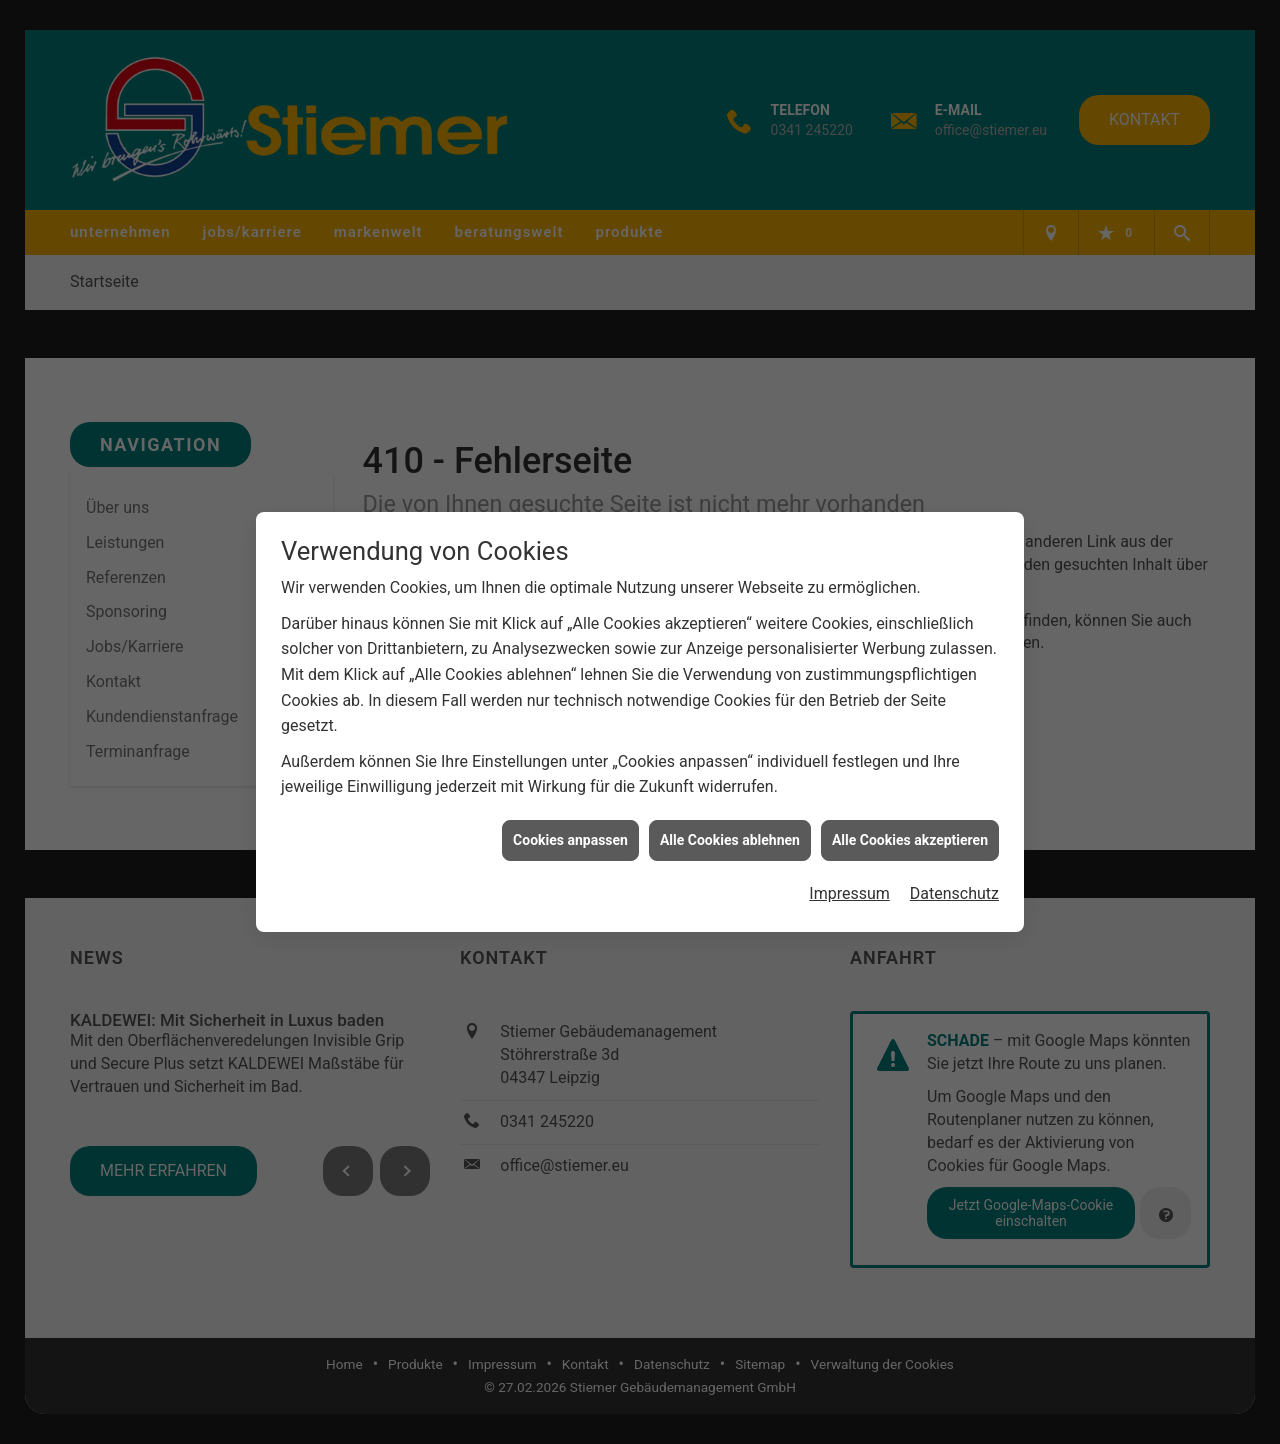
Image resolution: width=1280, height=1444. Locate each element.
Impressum (849, 884)
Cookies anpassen (570, 830)
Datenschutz (954, 884)
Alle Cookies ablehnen (730, 830)
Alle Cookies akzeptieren (910, 830)
